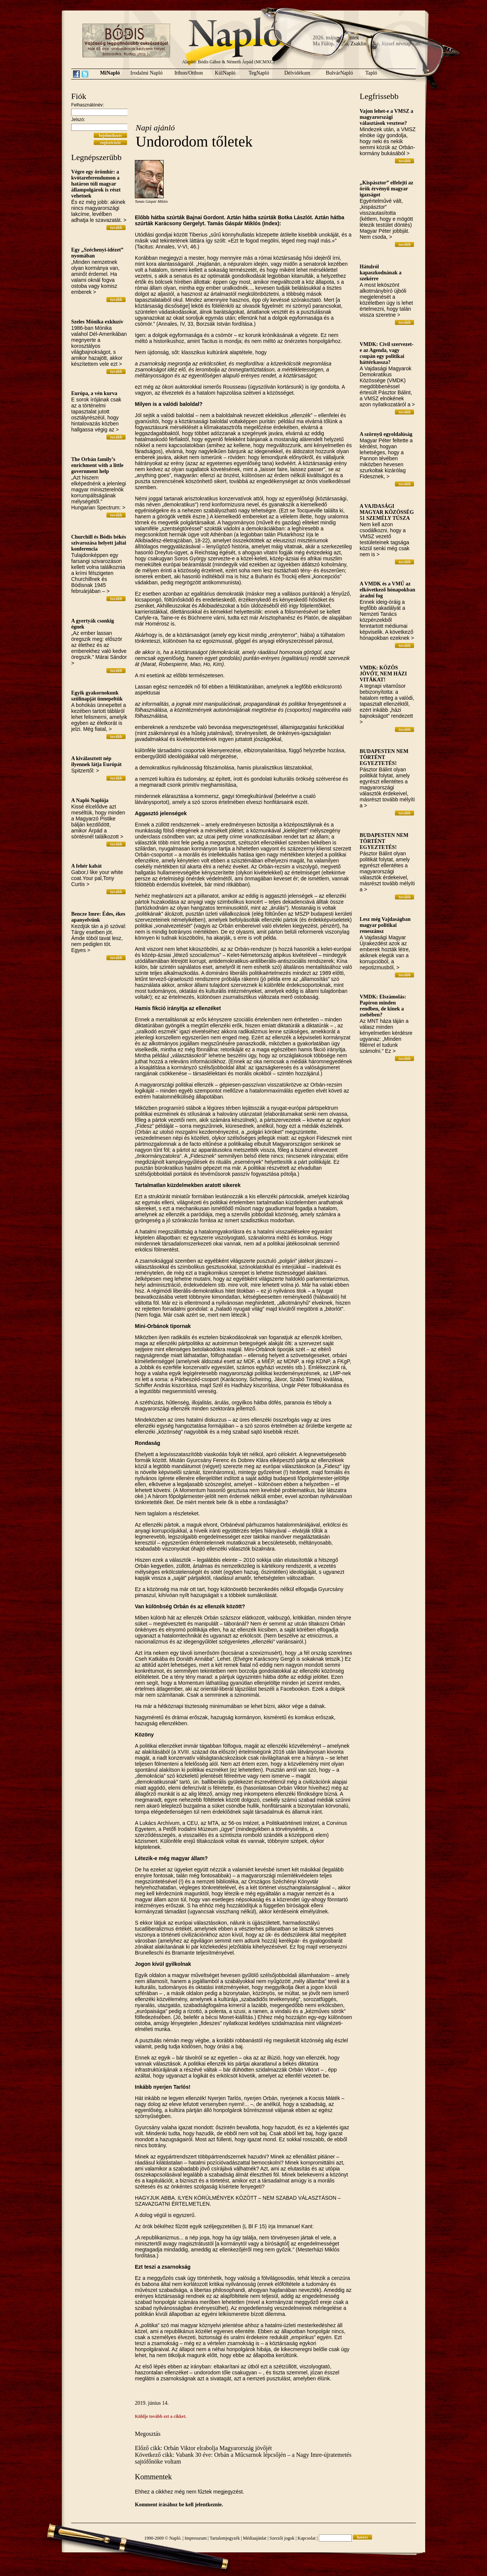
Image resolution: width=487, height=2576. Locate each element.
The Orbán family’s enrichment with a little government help (97, 465)
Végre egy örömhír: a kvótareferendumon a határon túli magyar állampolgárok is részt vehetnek (96, 184)
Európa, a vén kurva (94, 393)
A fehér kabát (86, 866)
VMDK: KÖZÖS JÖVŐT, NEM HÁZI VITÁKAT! (383, 674)
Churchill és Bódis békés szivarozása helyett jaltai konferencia (98, 543)
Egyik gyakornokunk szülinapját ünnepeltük (96, 696)
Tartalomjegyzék (225, 2538)
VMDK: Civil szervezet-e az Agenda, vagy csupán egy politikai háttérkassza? (387, 353)
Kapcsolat (306, 2538)
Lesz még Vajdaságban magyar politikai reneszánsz (385, 925)
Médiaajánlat (255, 2538)
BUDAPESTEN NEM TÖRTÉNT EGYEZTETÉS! (384, 757)
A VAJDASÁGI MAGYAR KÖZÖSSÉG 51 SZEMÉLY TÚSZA (387, 512)
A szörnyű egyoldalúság (386, 434)
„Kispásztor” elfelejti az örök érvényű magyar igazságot (386, 189)
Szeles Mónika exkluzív (97, 322)
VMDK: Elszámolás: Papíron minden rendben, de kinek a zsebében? (383, 1006)
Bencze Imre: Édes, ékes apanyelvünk (98, 917)
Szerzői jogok (282, 2538)
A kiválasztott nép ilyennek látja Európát (96, 761)
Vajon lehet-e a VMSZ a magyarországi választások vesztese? (386, 117)
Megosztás (147, 2434)
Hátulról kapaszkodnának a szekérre (381, 272)
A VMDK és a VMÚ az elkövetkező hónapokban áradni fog (387, 590)
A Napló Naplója (90, 800)
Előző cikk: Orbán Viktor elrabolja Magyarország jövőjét (203, 2448)
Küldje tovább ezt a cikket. (161, 2416)
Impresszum (196, 2538)
